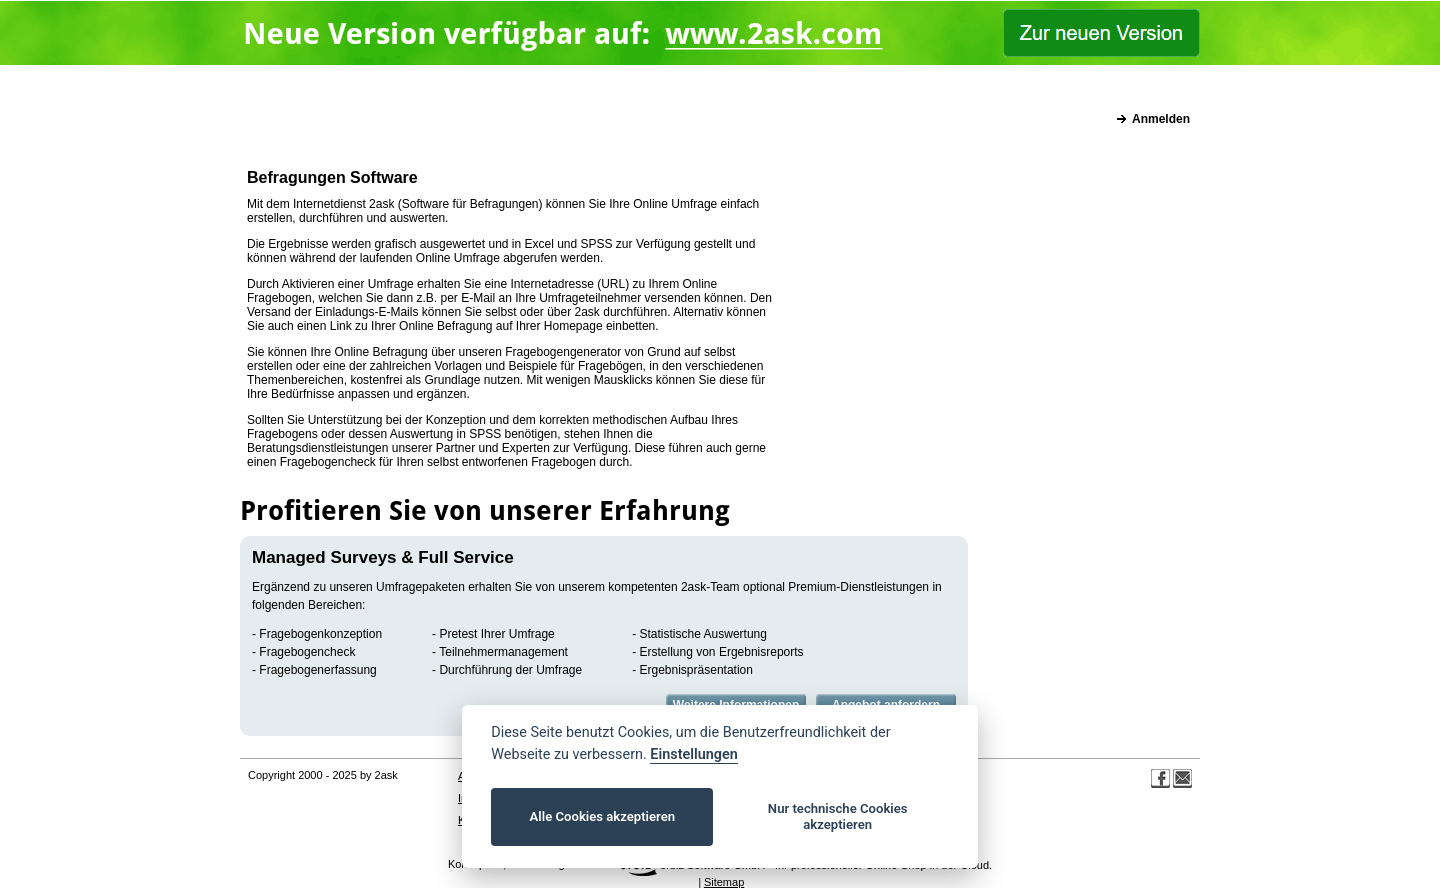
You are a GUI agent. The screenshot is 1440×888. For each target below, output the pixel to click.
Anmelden (1161, 119)
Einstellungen (693, 754)
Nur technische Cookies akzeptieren (838, 816)
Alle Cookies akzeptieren (602, 816)
